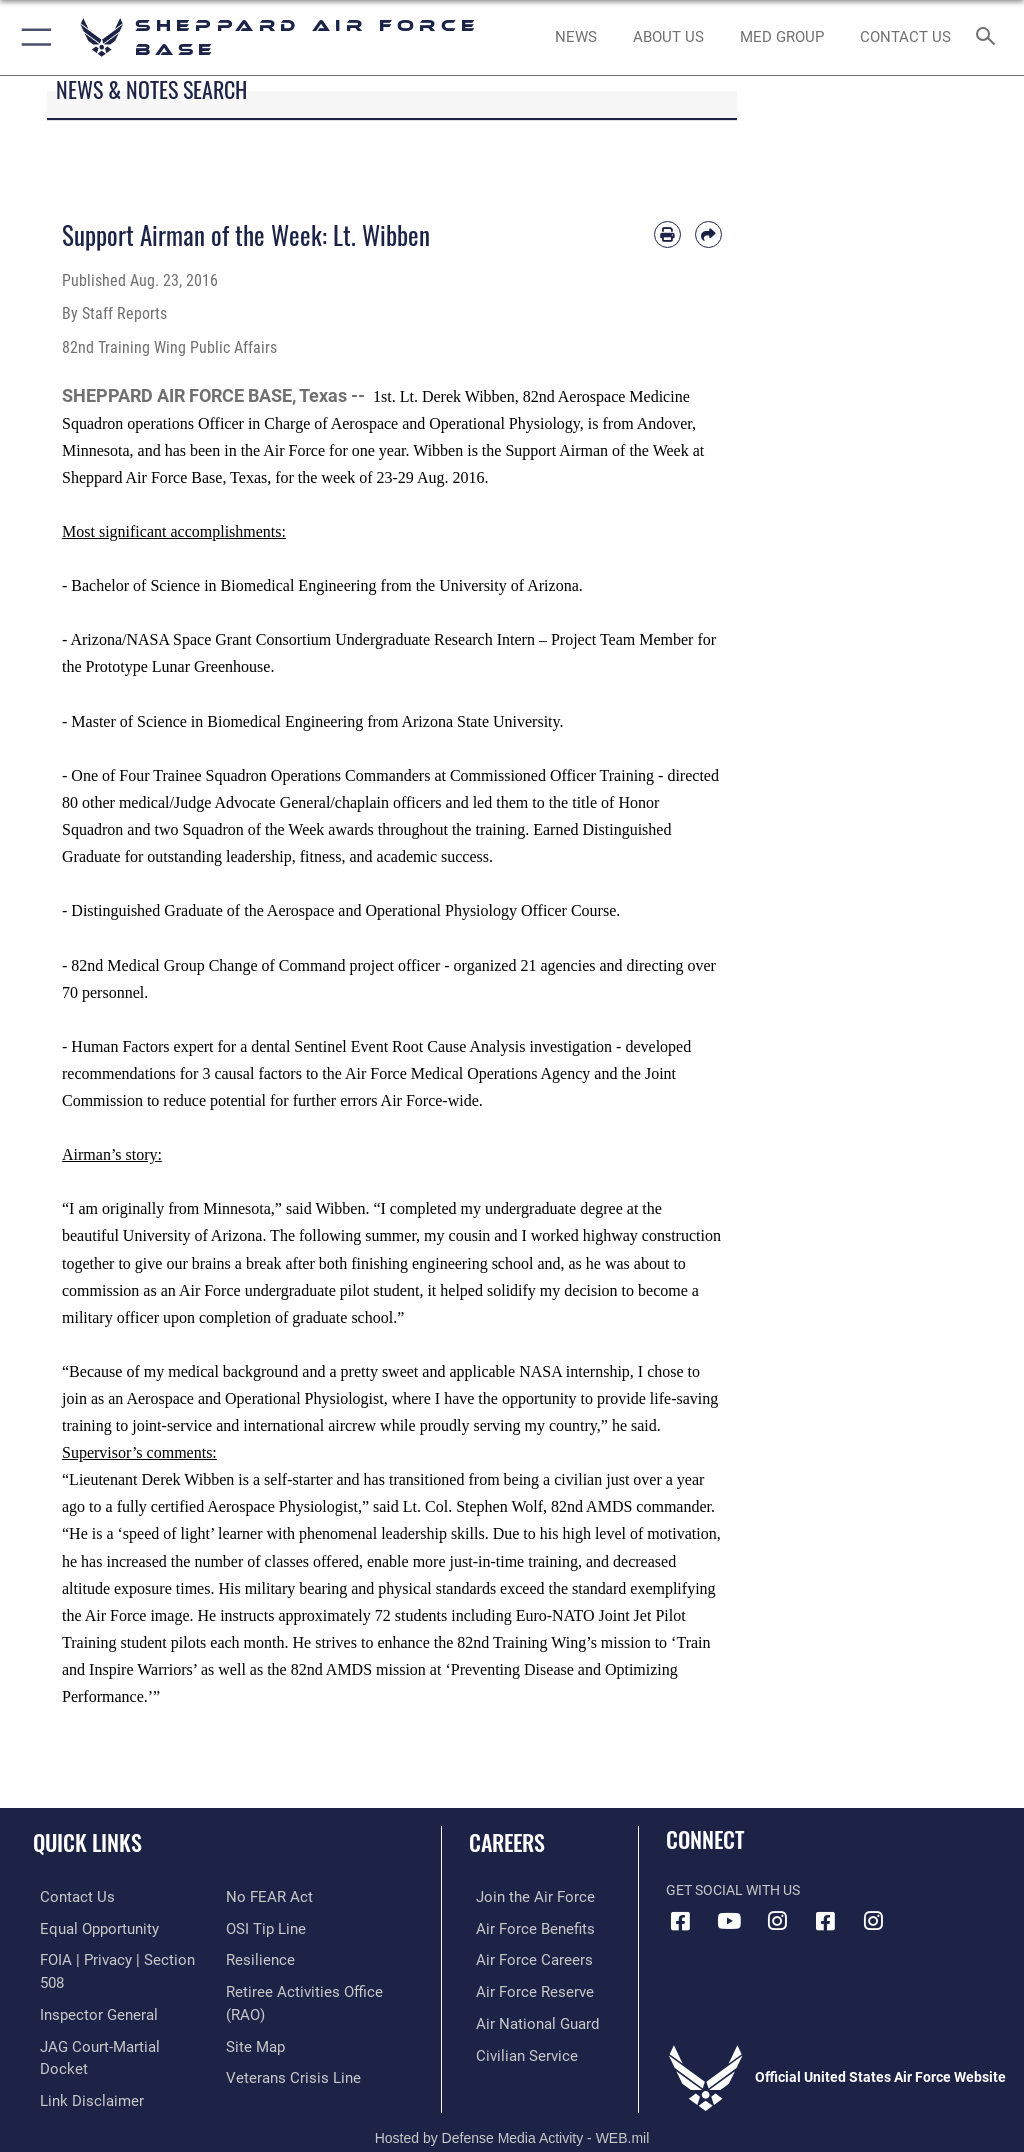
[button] (32, 37)
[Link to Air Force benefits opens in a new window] (523, 1927)
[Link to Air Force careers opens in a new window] (522, 1957)
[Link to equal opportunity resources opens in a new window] (89, 1927)
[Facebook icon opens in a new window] (681, 1921)
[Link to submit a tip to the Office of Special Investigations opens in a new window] (262, 1927)
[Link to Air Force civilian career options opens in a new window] (514, 2049)
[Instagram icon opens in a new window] (777, 1921)
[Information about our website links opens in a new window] (79, 2049)
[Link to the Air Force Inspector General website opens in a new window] (88, 1988)
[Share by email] (708, 234)
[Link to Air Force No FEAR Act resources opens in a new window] (265, 1896)
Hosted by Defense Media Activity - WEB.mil (512, 2108)
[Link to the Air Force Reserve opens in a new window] (522, 1988)
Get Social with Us (733, 1890)
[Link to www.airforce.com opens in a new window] (523, 1896)
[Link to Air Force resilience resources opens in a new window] (256, 1957)
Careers (507, 1842)
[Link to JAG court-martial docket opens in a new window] (112, 2019)
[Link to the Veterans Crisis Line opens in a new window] (287, 2071)
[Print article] (667, 234)
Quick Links (87, 1842)
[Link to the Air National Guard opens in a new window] (526, 2019)
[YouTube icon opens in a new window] (729, 1921)
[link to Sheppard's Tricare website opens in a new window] (781, 38)
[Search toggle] (989, 37)
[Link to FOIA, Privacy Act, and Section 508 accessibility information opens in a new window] (117, 1957)
